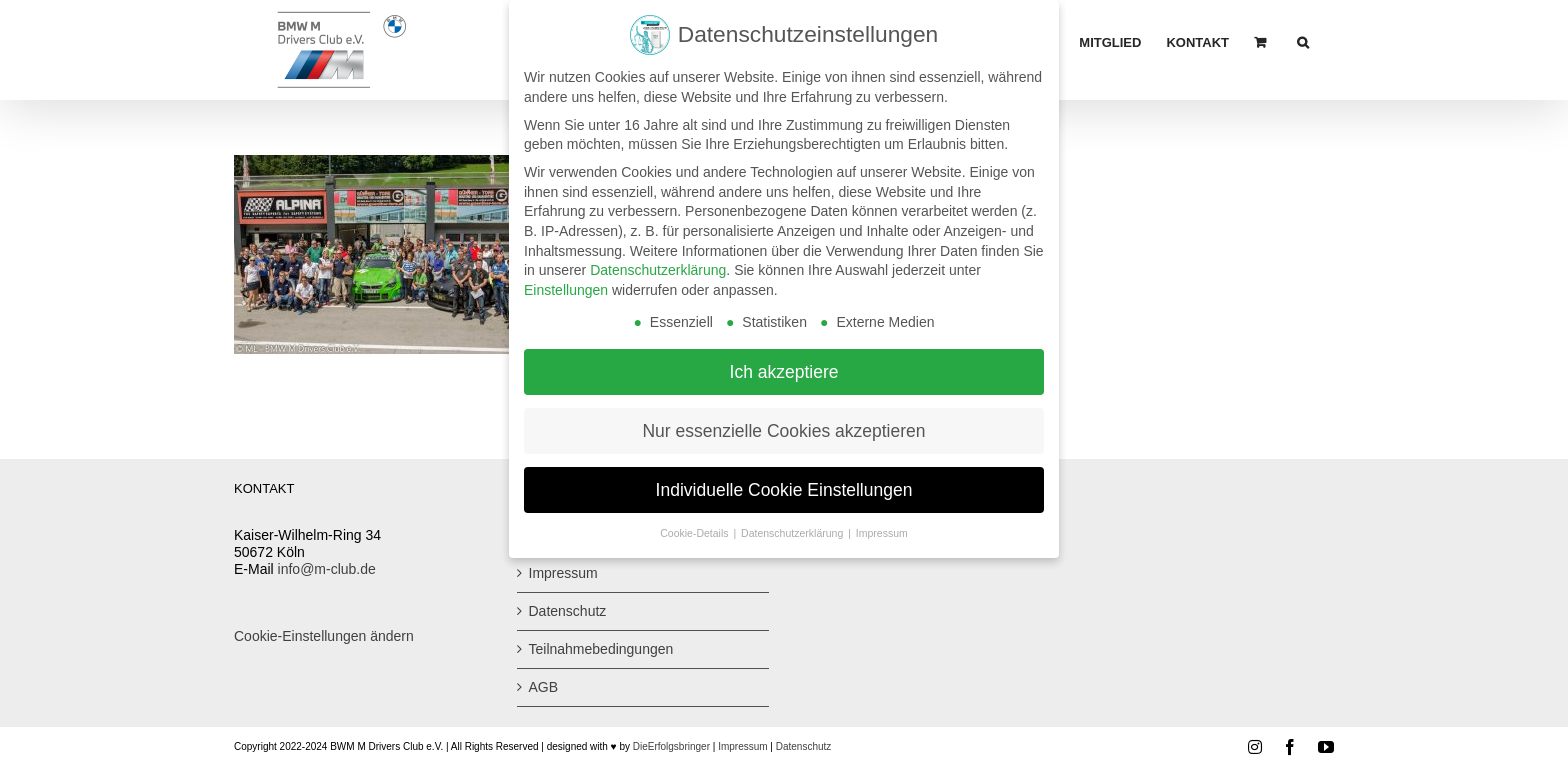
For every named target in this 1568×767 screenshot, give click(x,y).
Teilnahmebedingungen (601, 649)
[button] (1303, 42)
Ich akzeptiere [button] (784, 366)
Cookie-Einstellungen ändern (324, 636)
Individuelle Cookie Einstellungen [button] (784, 484)
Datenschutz (568, 611)
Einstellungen (566, 284)
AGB (544, 687)
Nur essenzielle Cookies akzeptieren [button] (783, 425)
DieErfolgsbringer (671, 746)
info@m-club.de (327, 569)
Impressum (563, 573)
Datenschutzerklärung (658, 264)
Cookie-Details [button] (695, 528)
